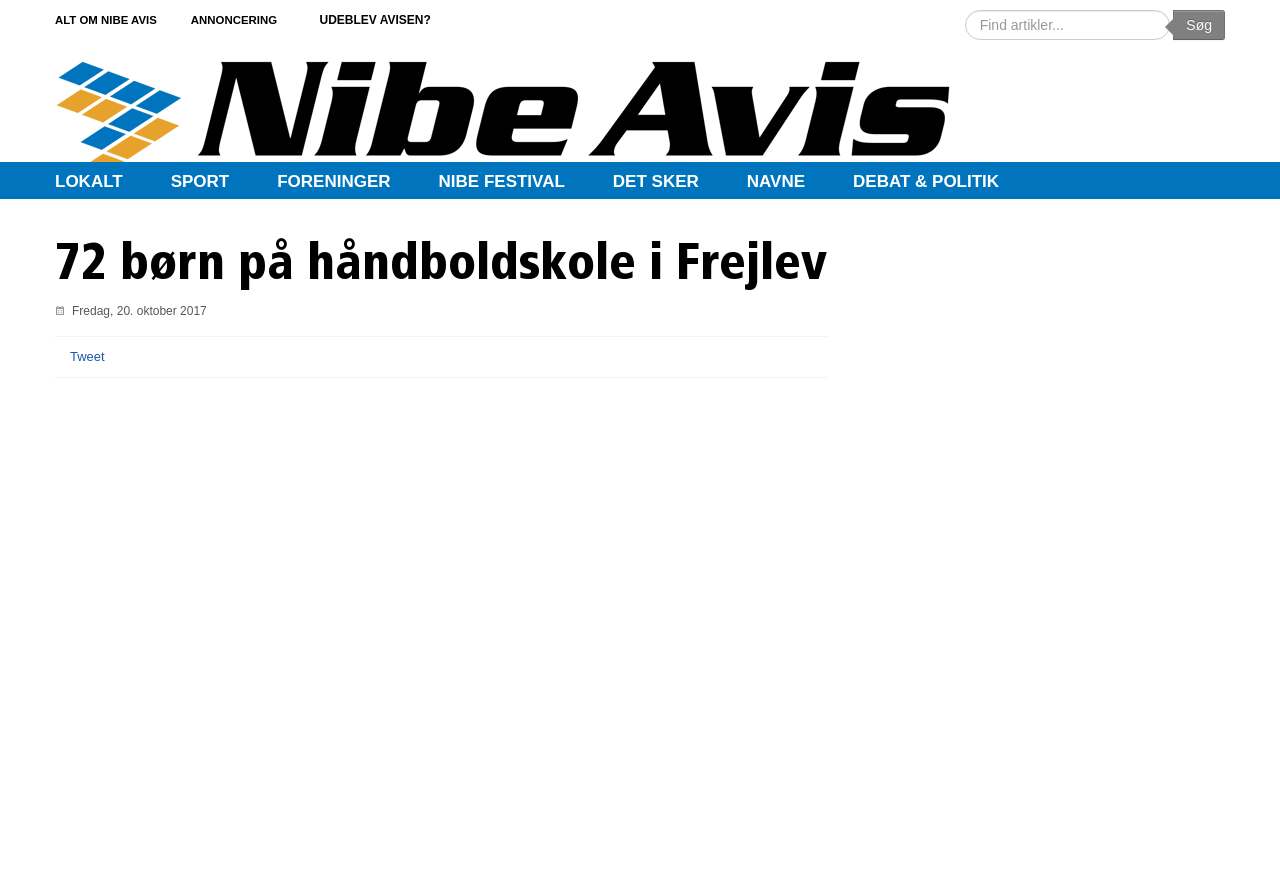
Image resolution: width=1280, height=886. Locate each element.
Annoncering (255, 19)
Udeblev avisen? (404, 19)
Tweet (87, 356)
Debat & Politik (926, 181)
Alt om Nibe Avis (108, 19)
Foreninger (333, 181)
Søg (1199, 25)
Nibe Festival (502, 181)
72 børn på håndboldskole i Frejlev (441, 266)
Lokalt (89, 181)
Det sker (656, 181)
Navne (776, 181)
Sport (200, 181)
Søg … (965, 10)
